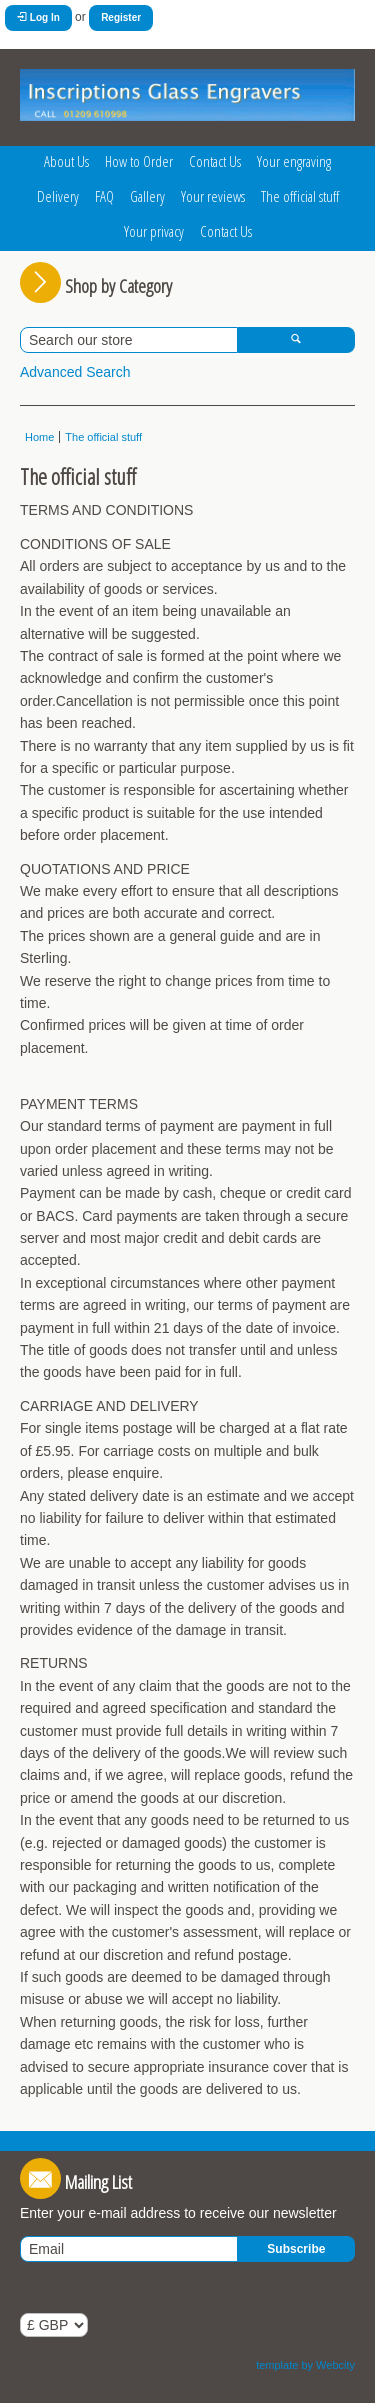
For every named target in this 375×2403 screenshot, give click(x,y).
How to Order (139, 161)
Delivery (58, 196)
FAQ (104, 196)
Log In (38, 17)
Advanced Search (75, 372)
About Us (66, 161)
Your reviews (213, 196)
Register (121, 17)
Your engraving (294, 161)
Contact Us (215, 161)
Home (39, 437)
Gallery (147, 196)
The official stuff (300, 196)
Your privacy (154, 231)
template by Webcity (305, 2365)
